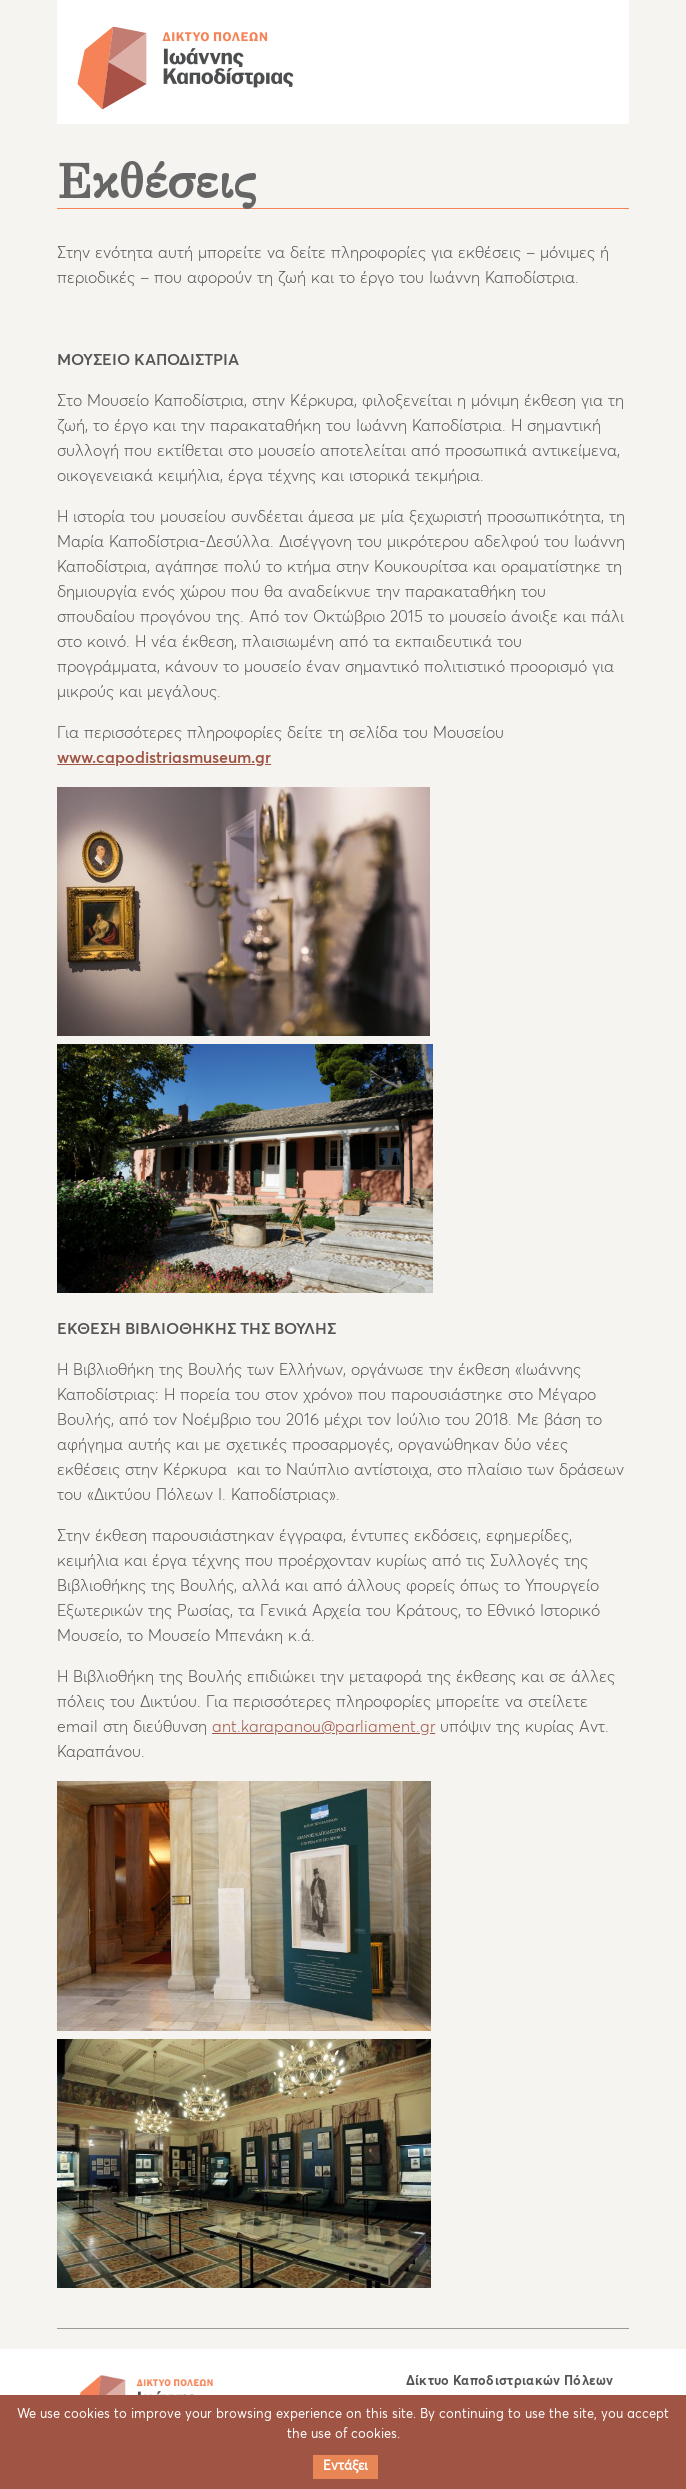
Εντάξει (345, 2466)
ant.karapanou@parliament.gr (323, 1727)
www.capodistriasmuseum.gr (164, 758)
